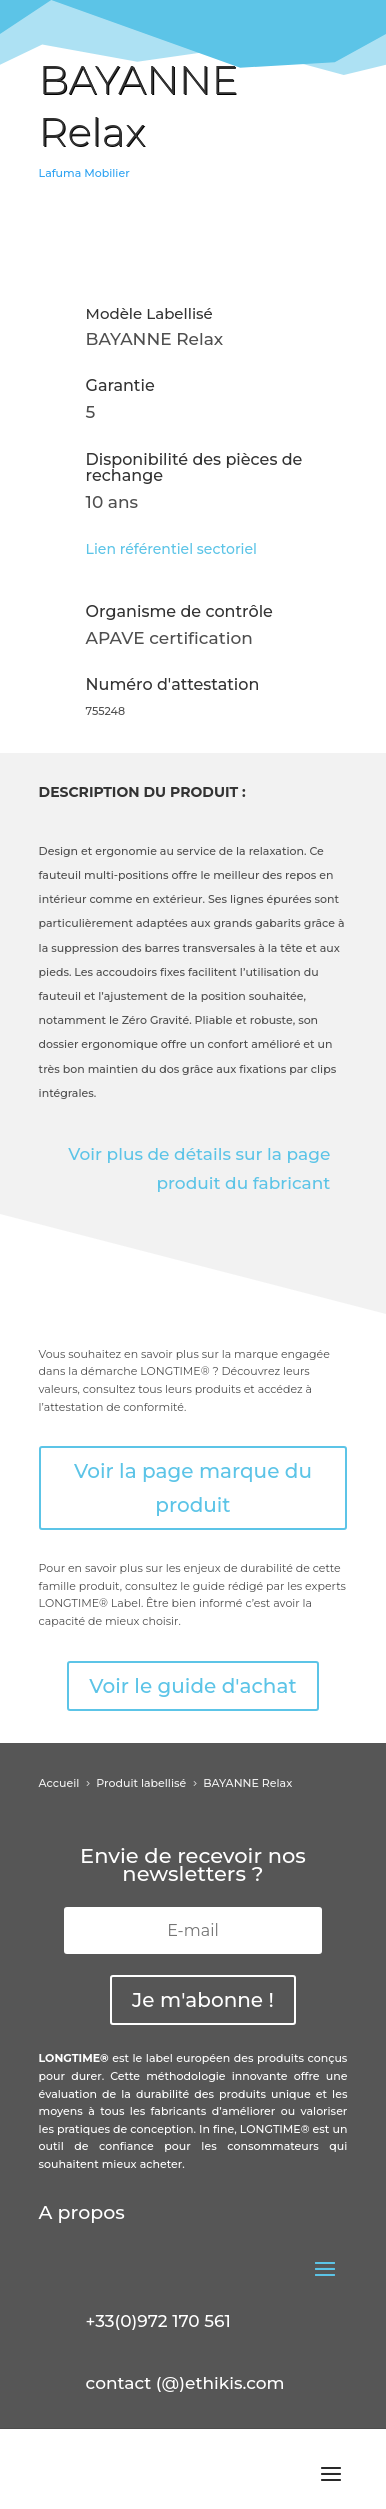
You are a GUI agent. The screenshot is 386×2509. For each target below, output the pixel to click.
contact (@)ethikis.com (185, 2383)
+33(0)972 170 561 (158, 2321)
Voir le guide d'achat (192, 1686)
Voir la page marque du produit (193, 1488)
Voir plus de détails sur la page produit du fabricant (199, 1168)
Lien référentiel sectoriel (171, 549)
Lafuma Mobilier (84, 173)
